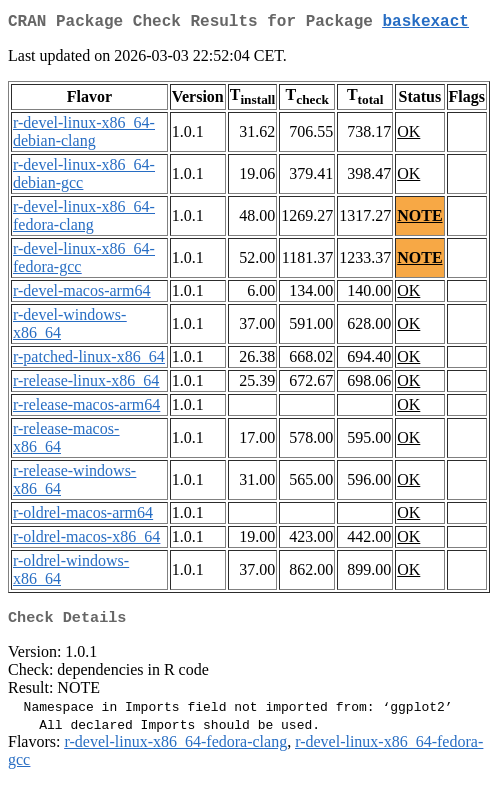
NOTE (419, 219)
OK (408, 135)
